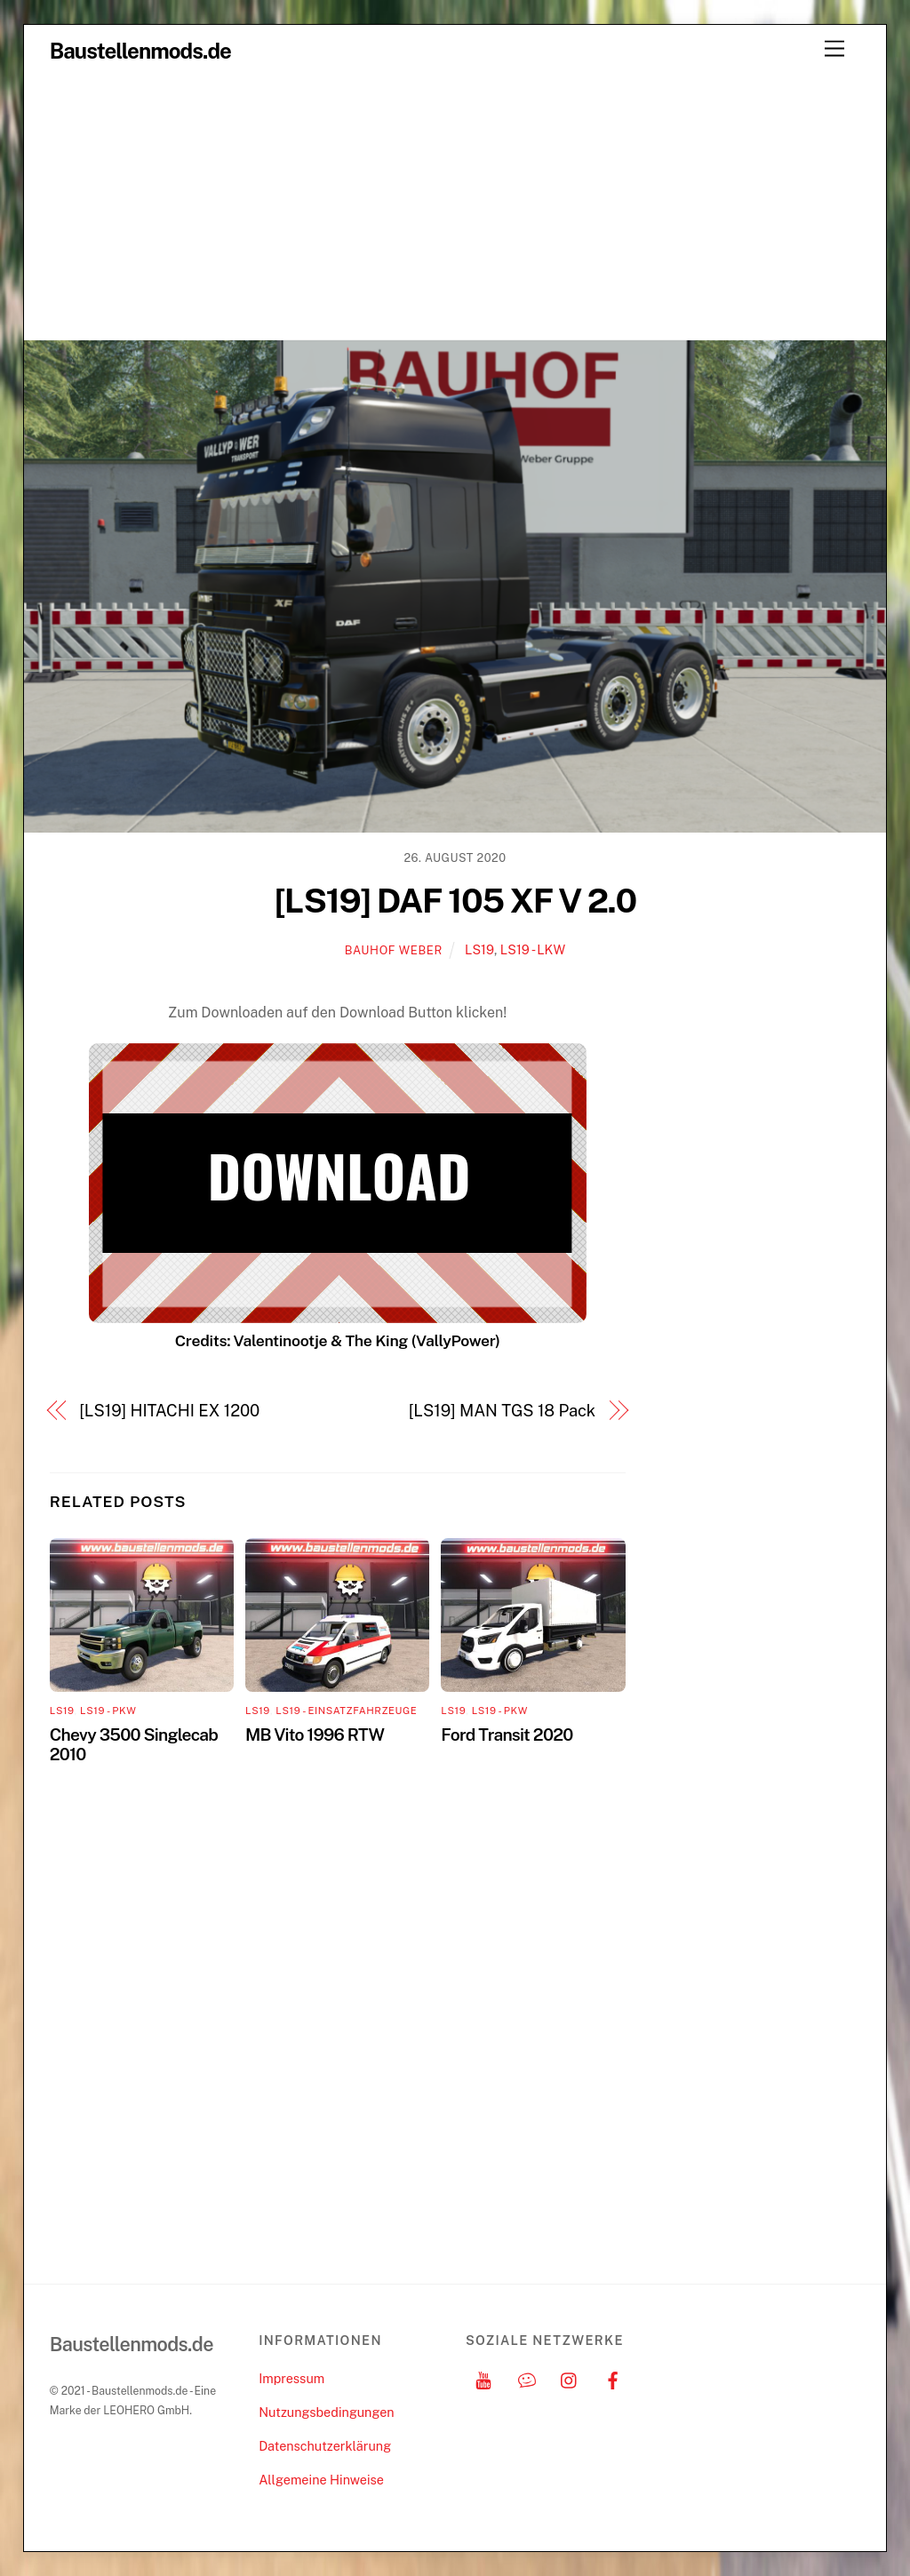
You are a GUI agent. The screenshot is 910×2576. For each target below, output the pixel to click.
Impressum (291, 2378)
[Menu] (834, 49)
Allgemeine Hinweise (321, 2479)
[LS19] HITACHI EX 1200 (169, 1410)
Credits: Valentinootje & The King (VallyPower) (337, 1340)
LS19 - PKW (108, 1710)
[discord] (527, 2378)
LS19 (479, 949)
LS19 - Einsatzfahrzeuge (346, 1710)
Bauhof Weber (394, 950)
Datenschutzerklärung (325, 2445)
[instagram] (569, 2378)
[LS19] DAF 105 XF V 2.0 (454, 901)
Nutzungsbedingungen (326, 2412)
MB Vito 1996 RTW (314, 1734)
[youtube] (483, 2378)
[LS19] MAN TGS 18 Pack (502, 1410)
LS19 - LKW (532, 949)
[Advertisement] (455, 206)
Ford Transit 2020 (506, 1734)
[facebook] (613, 2378)
